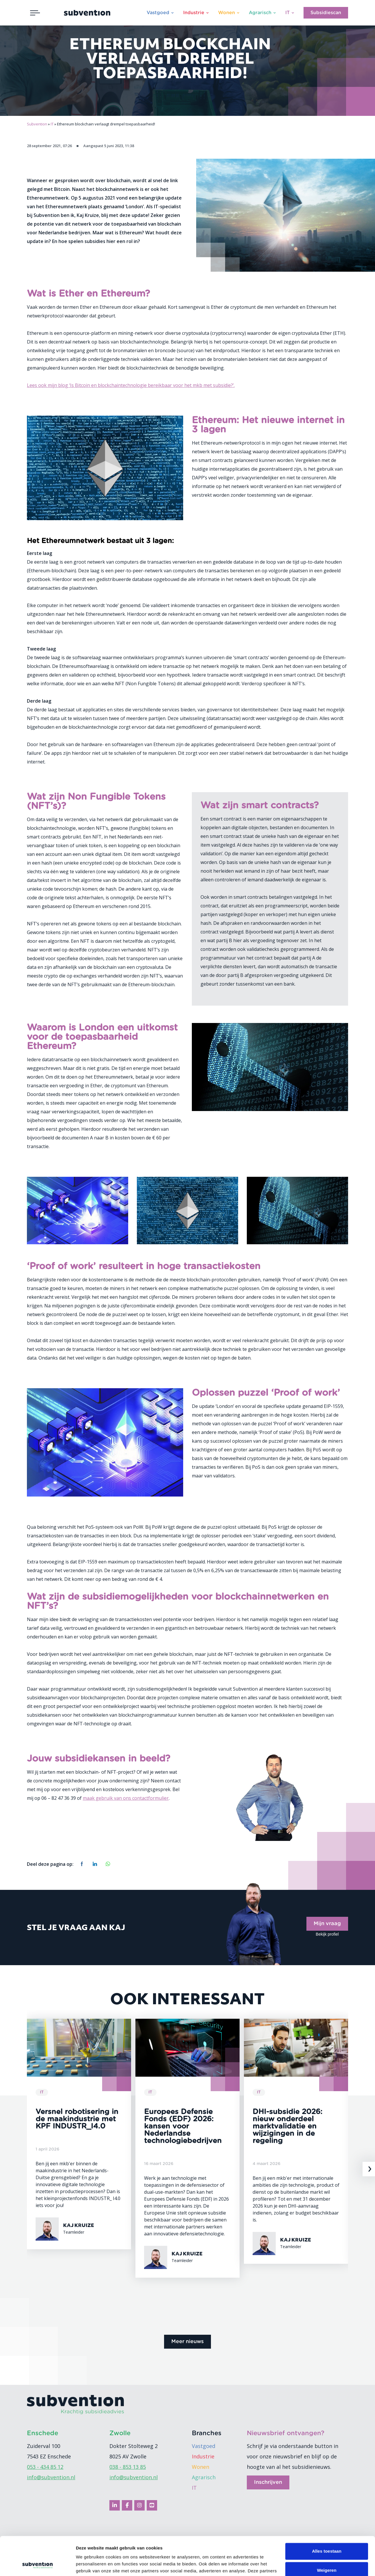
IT (287, 12)
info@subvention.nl (51, 2477)
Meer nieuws (187, 2341)
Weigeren (326, 2533)
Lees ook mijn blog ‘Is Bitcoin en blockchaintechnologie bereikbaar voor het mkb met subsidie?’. (131, 385)
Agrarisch (260, 12)
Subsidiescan (325, 12)
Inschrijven (268, 2482)
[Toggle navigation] (35, 13)
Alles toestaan (326, 2515)
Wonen (226, 12)
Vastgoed (158, 12)
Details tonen (89, 2564)
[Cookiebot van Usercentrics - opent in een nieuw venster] (37, 2564)
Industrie (193, 12)
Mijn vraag (327, 1923)
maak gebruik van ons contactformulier (126, 1798)
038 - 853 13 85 (127, 2466)
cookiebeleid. (216, 2548)
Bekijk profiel (327, 1934)
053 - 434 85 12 (45, 2466)
